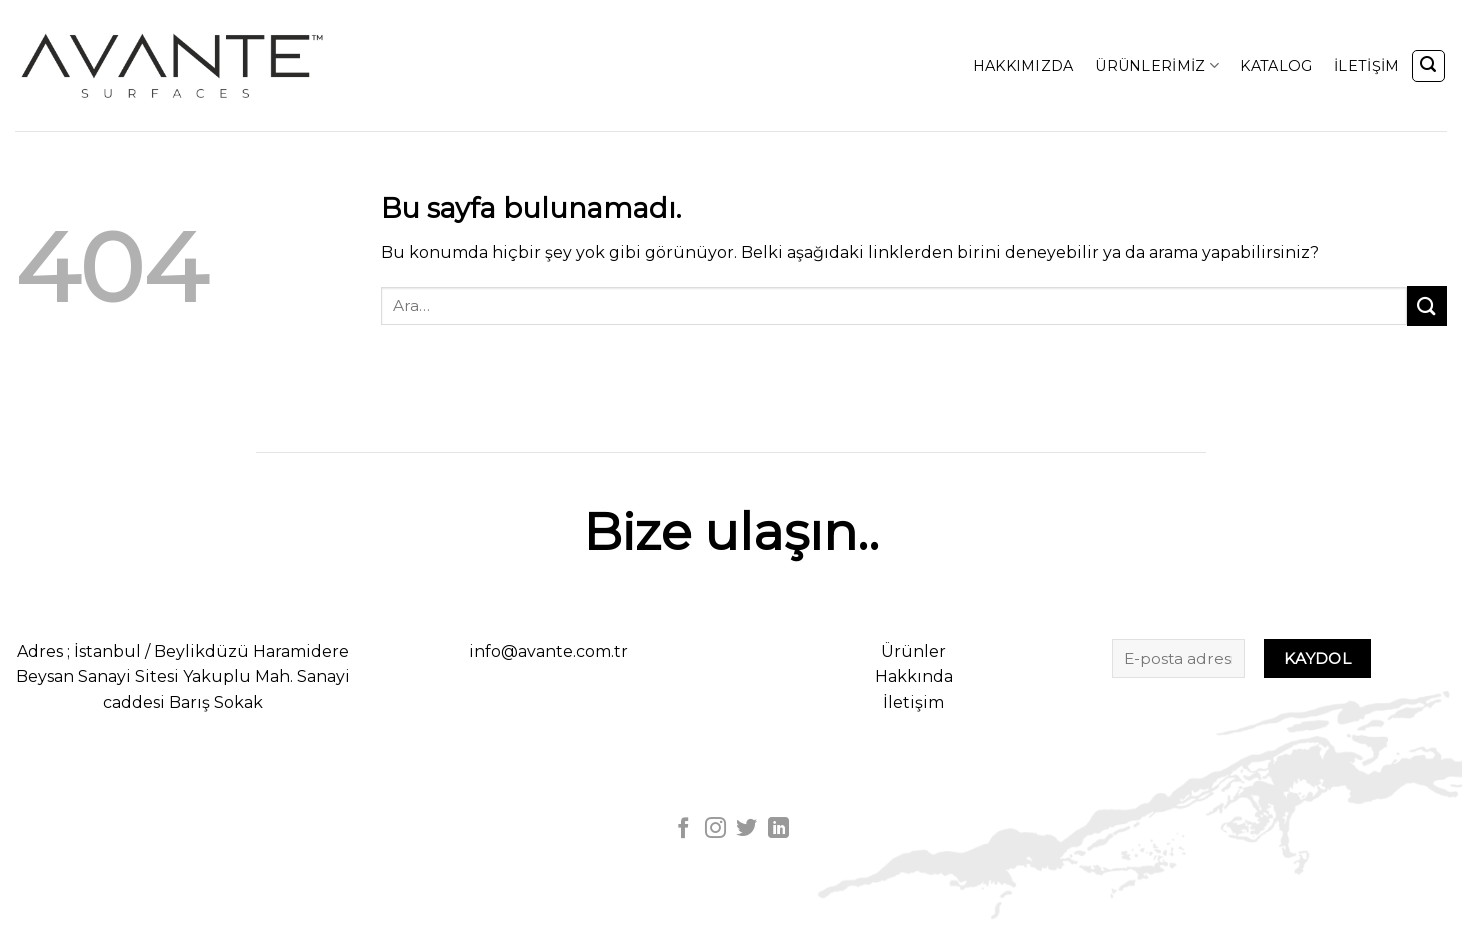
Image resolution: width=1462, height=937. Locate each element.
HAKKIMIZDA (1023, 66)
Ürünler (913, 651)
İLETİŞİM (1366, 66)
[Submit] (1427, 305)
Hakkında (914, 676)
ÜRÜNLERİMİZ (1157, 65)
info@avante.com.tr (548, 651)
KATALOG (1276, 66)
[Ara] (1429, 66)
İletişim (913, 702)
